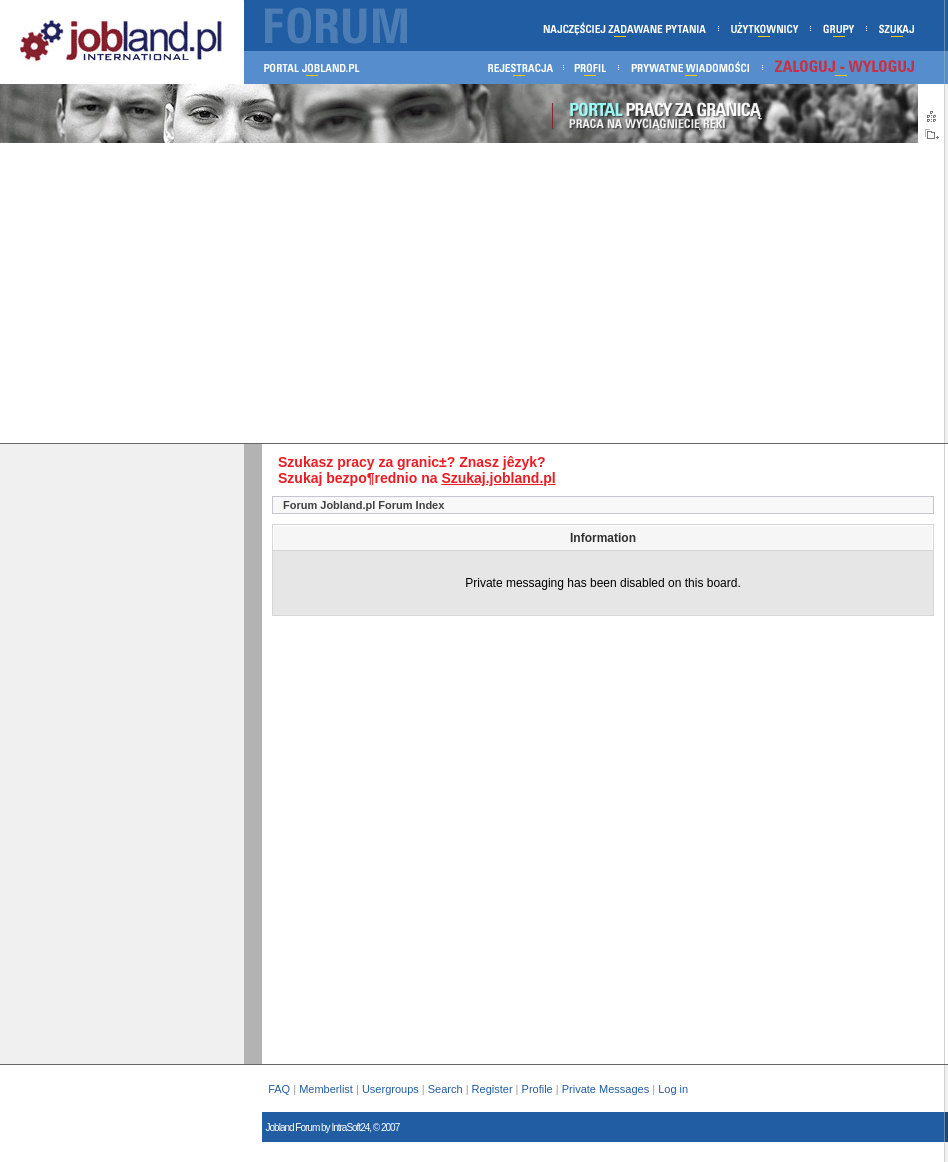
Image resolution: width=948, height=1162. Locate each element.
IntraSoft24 (350, 1127)
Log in (674, 1089)
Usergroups (390, 1089)
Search (445, 1089)
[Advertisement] (472, 293)
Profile (537, 1089)
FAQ (279, 1089)
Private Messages (605, 1089)
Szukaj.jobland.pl (498, 478)
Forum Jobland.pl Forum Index (363, 505)
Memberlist (326, 1089)
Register (492, 1089)
